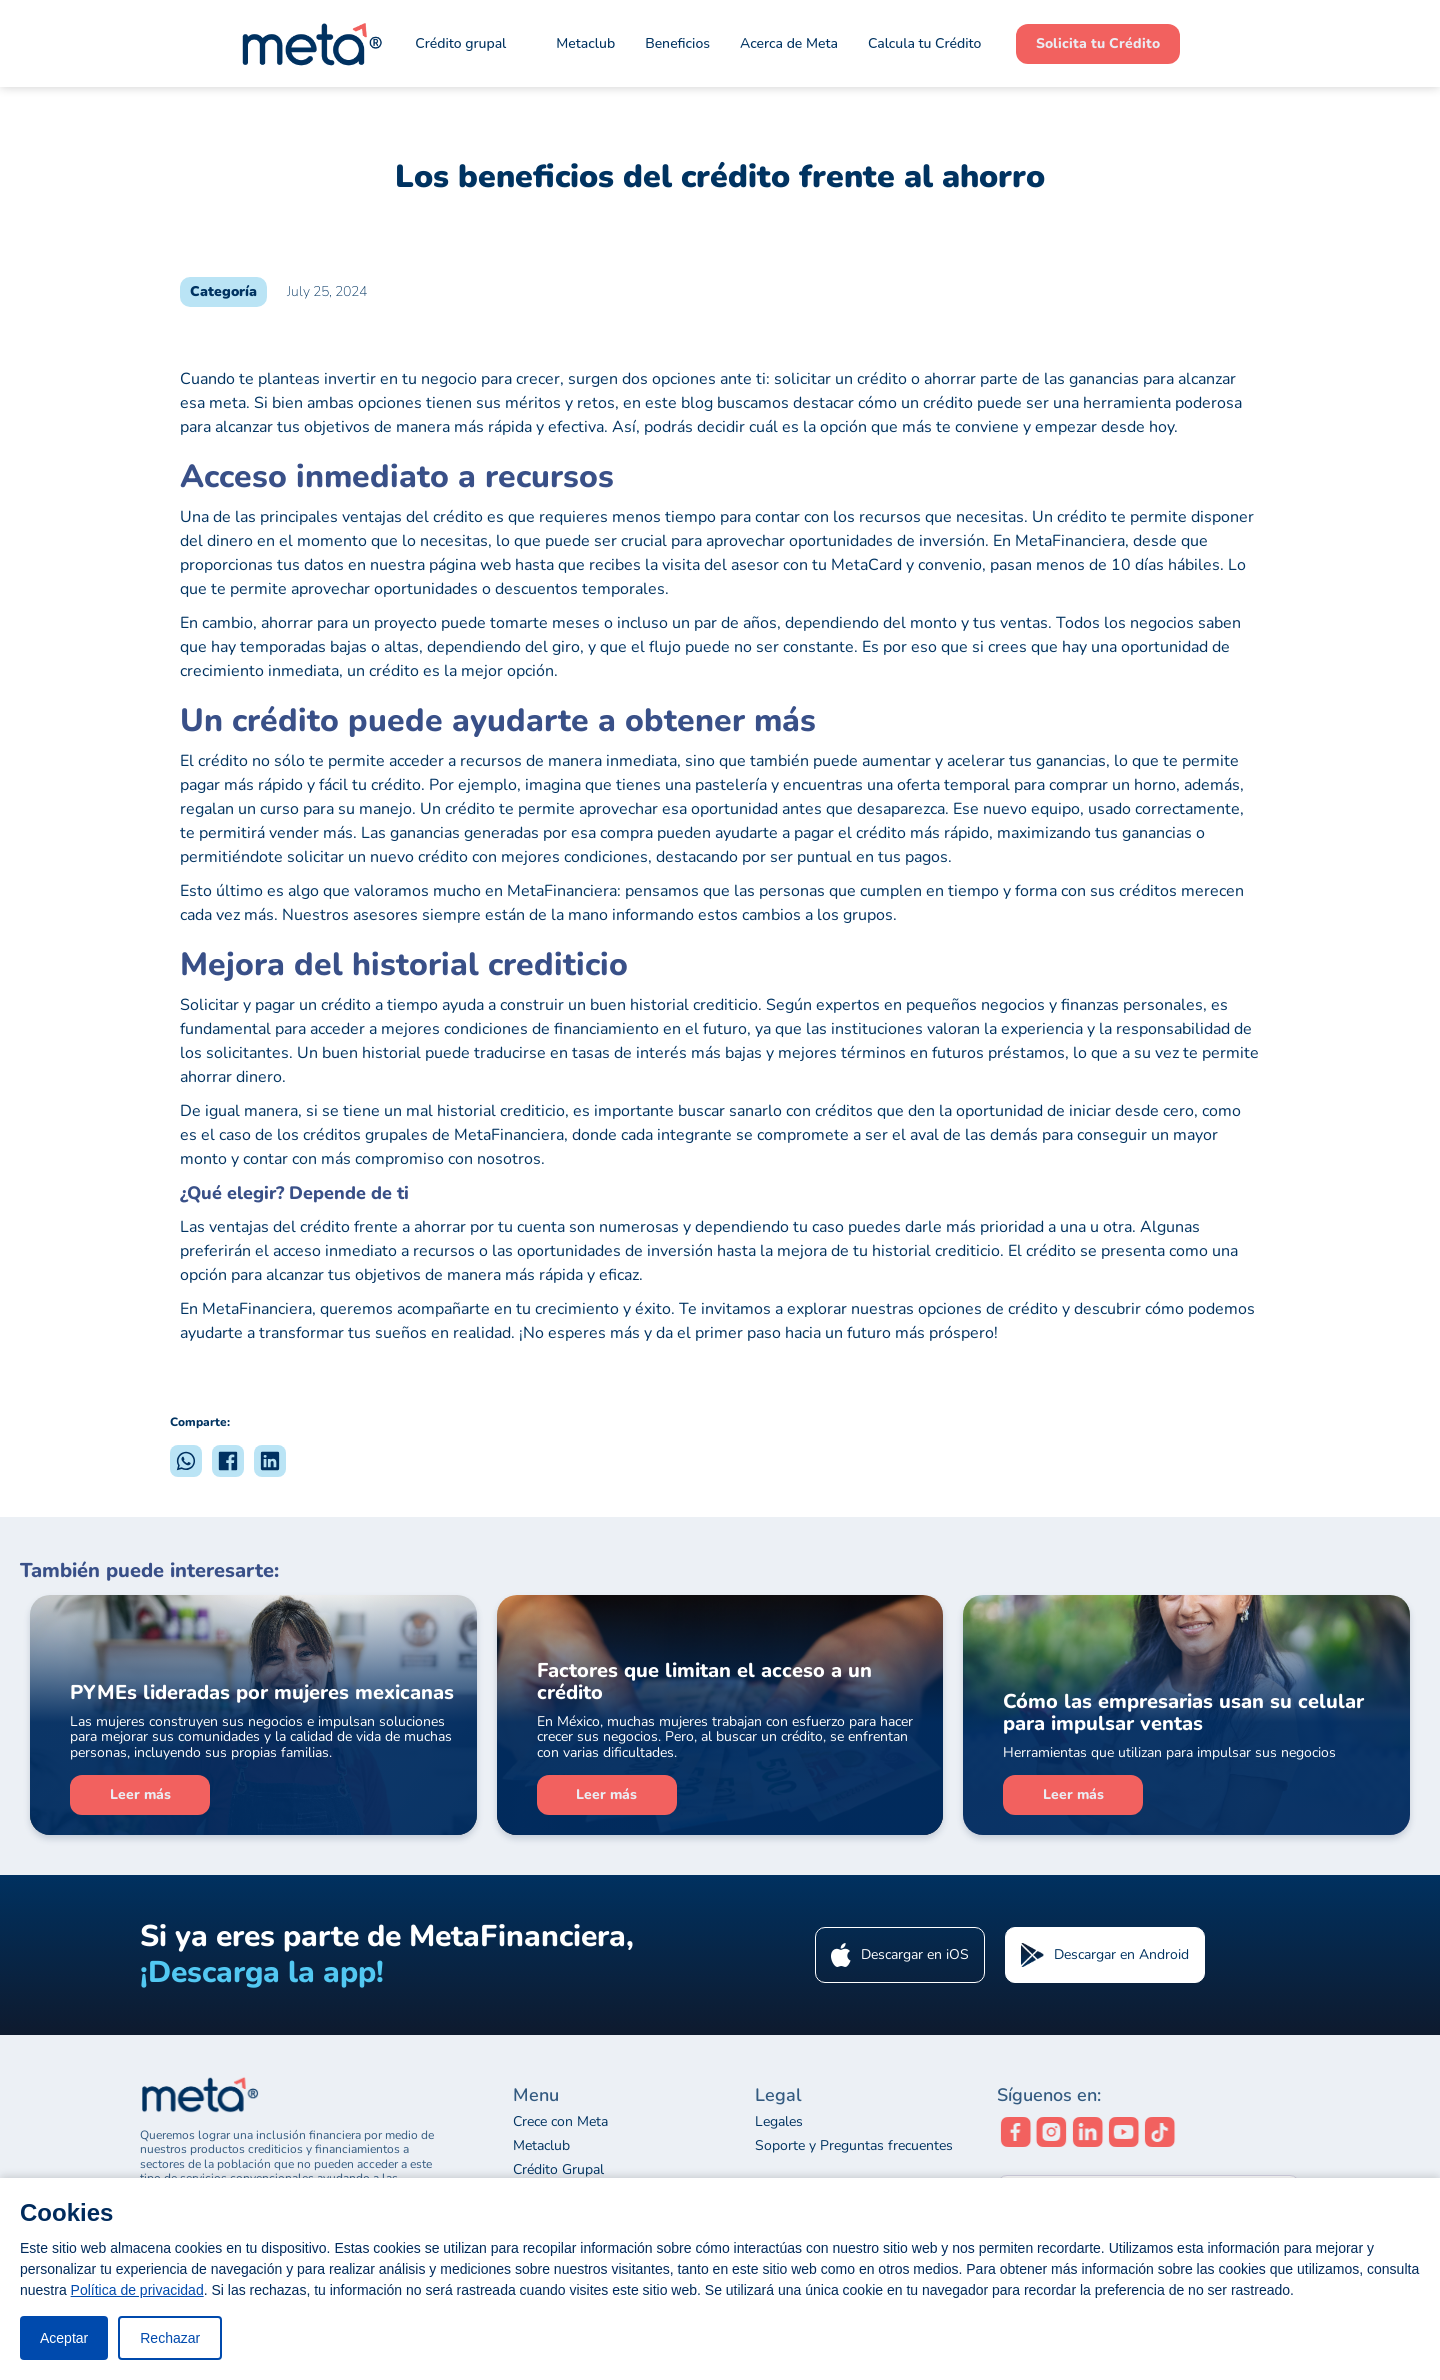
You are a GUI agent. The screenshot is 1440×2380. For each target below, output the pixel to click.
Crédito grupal (460, 43)
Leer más (140, 1794)
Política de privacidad (137, 2290)
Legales (779, 2122)
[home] (310, 44)
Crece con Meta (560, 2122)
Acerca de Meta (789, 43)
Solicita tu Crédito (1098, 43)
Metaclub (541, 2146)
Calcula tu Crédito (924, 43)
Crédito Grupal (558, 2170)
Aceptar (64, 2338)
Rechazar (170, 2338)
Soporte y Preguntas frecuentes (854, 2146)
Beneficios (677, 43)
